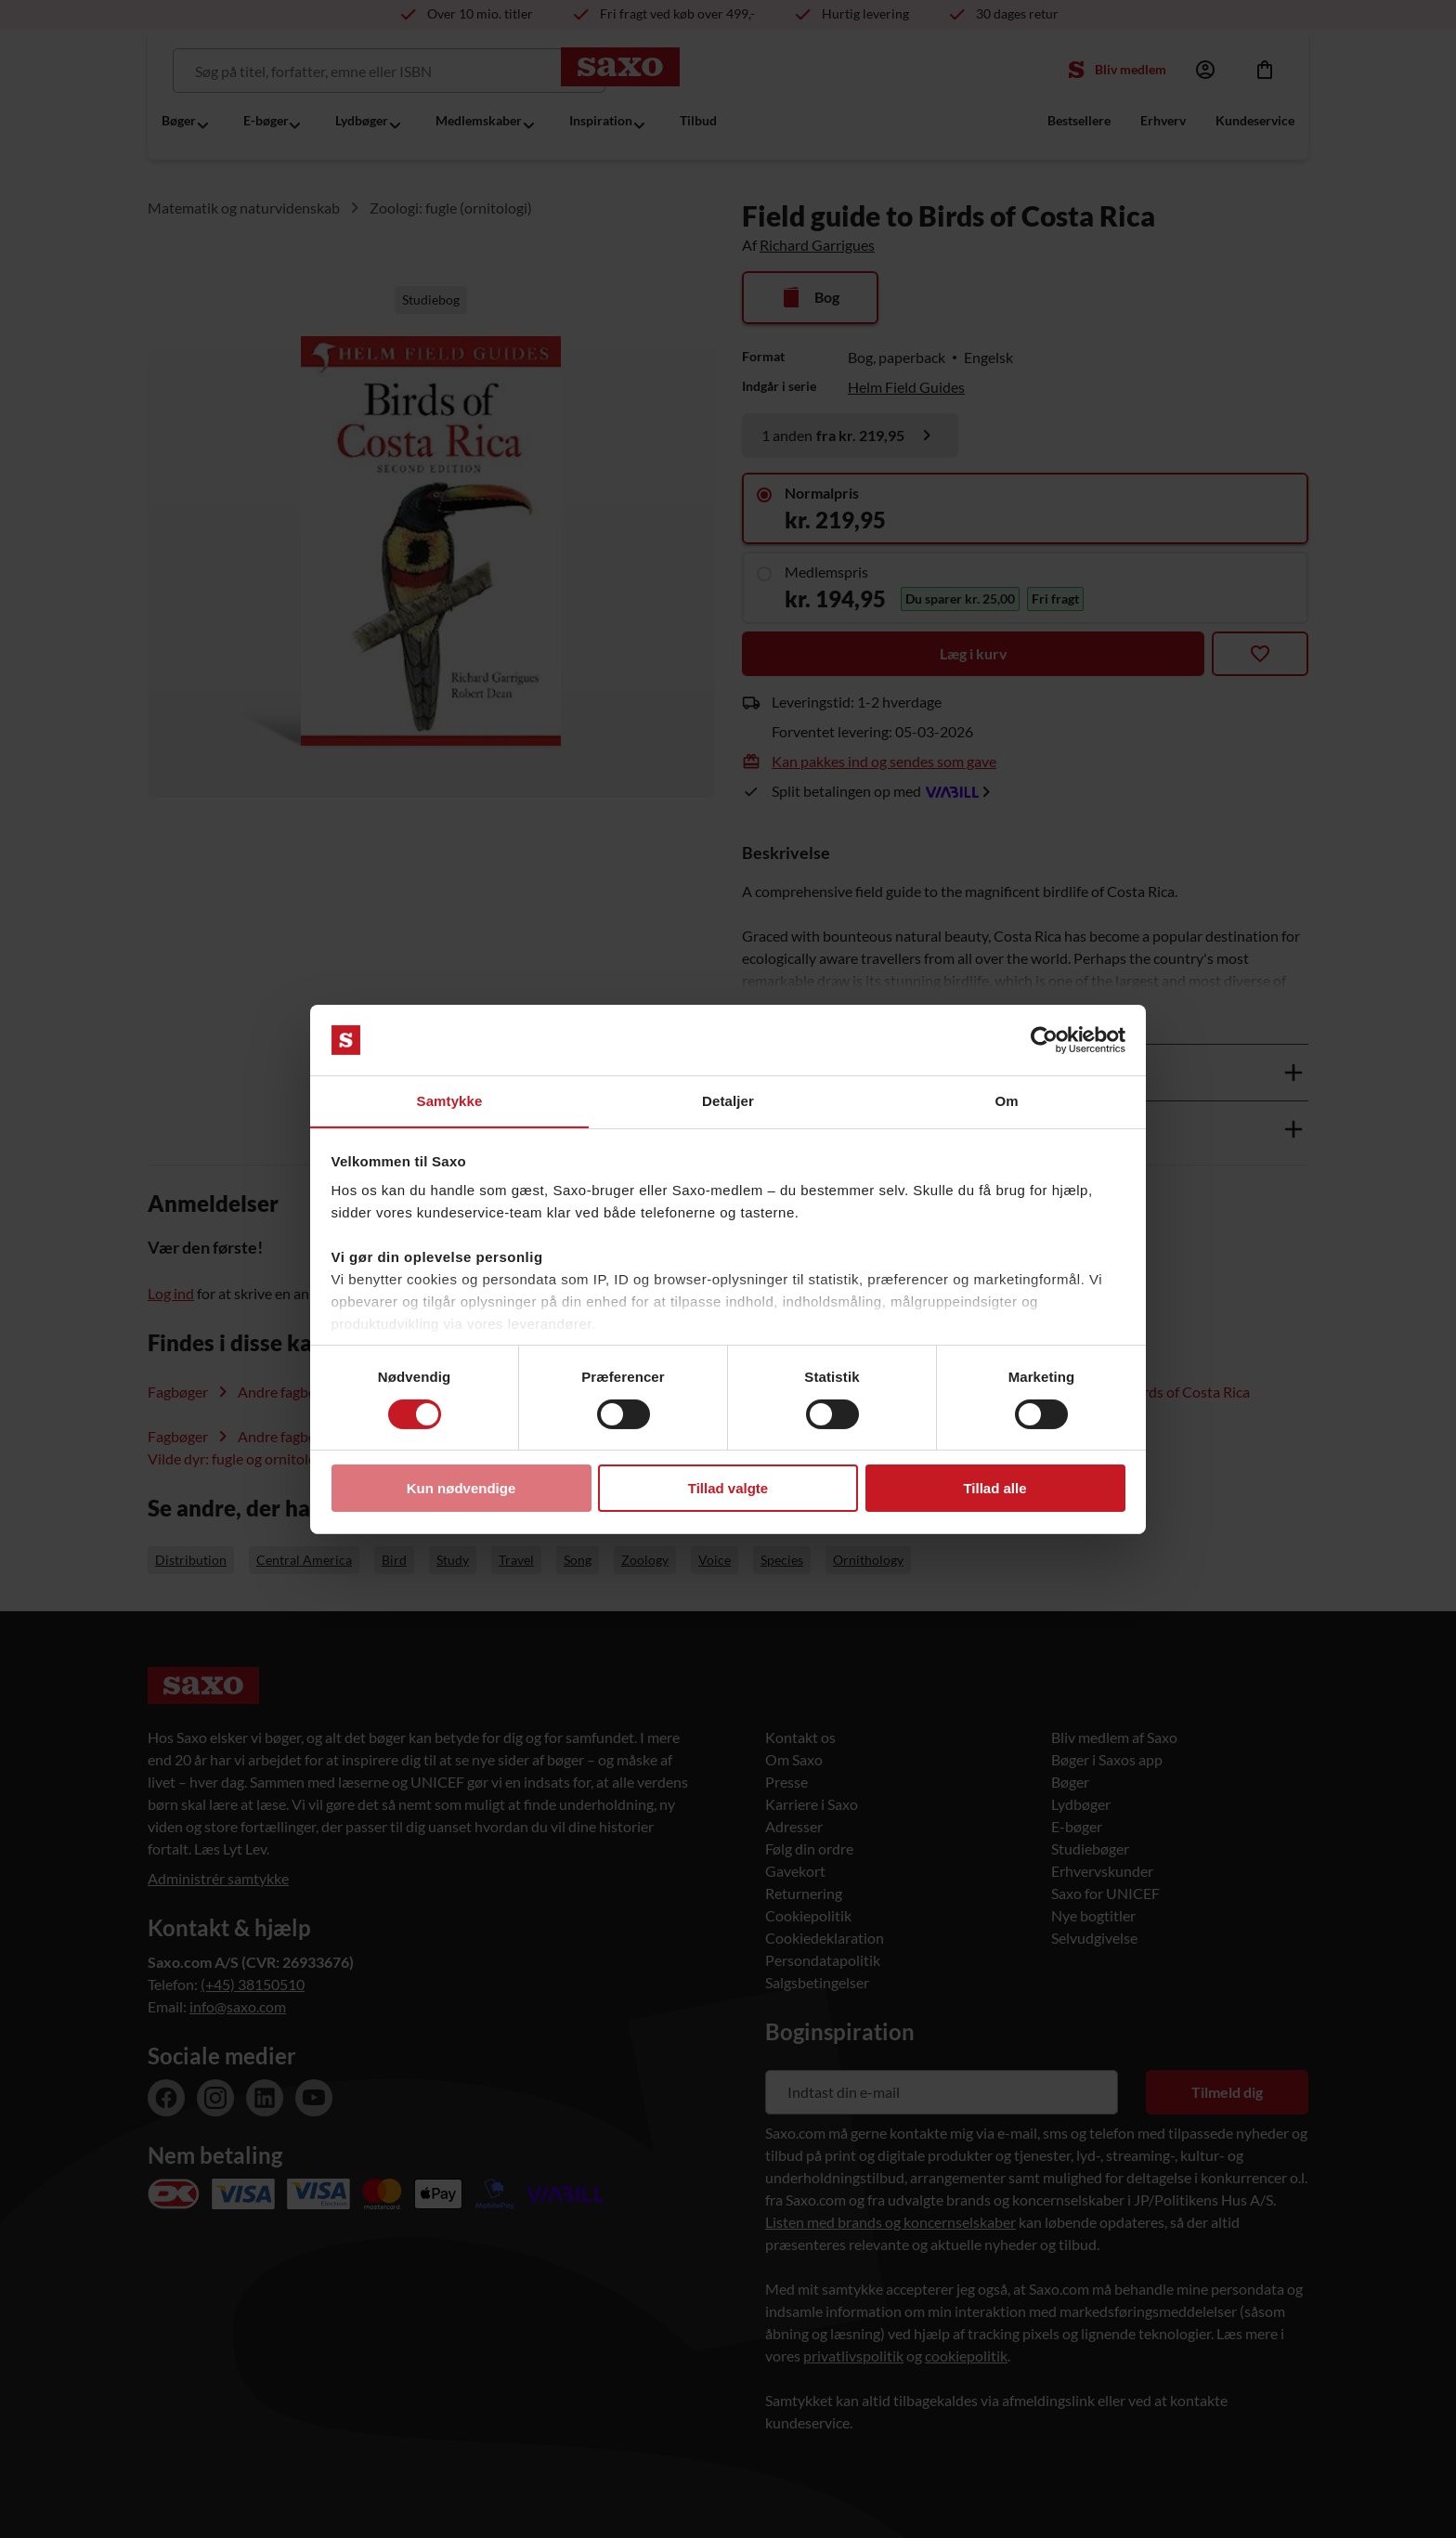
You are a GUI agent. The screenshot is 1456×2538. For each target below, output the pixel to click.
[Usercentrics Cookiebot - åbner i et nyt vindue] (1044, 1039)
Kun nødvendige (461, 1489)
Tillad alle (994, 1489)
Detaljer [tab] (728, 1101)
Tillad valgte (728, 1489)
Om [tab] (1006, 1101)
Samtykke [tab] (450, 1101)
